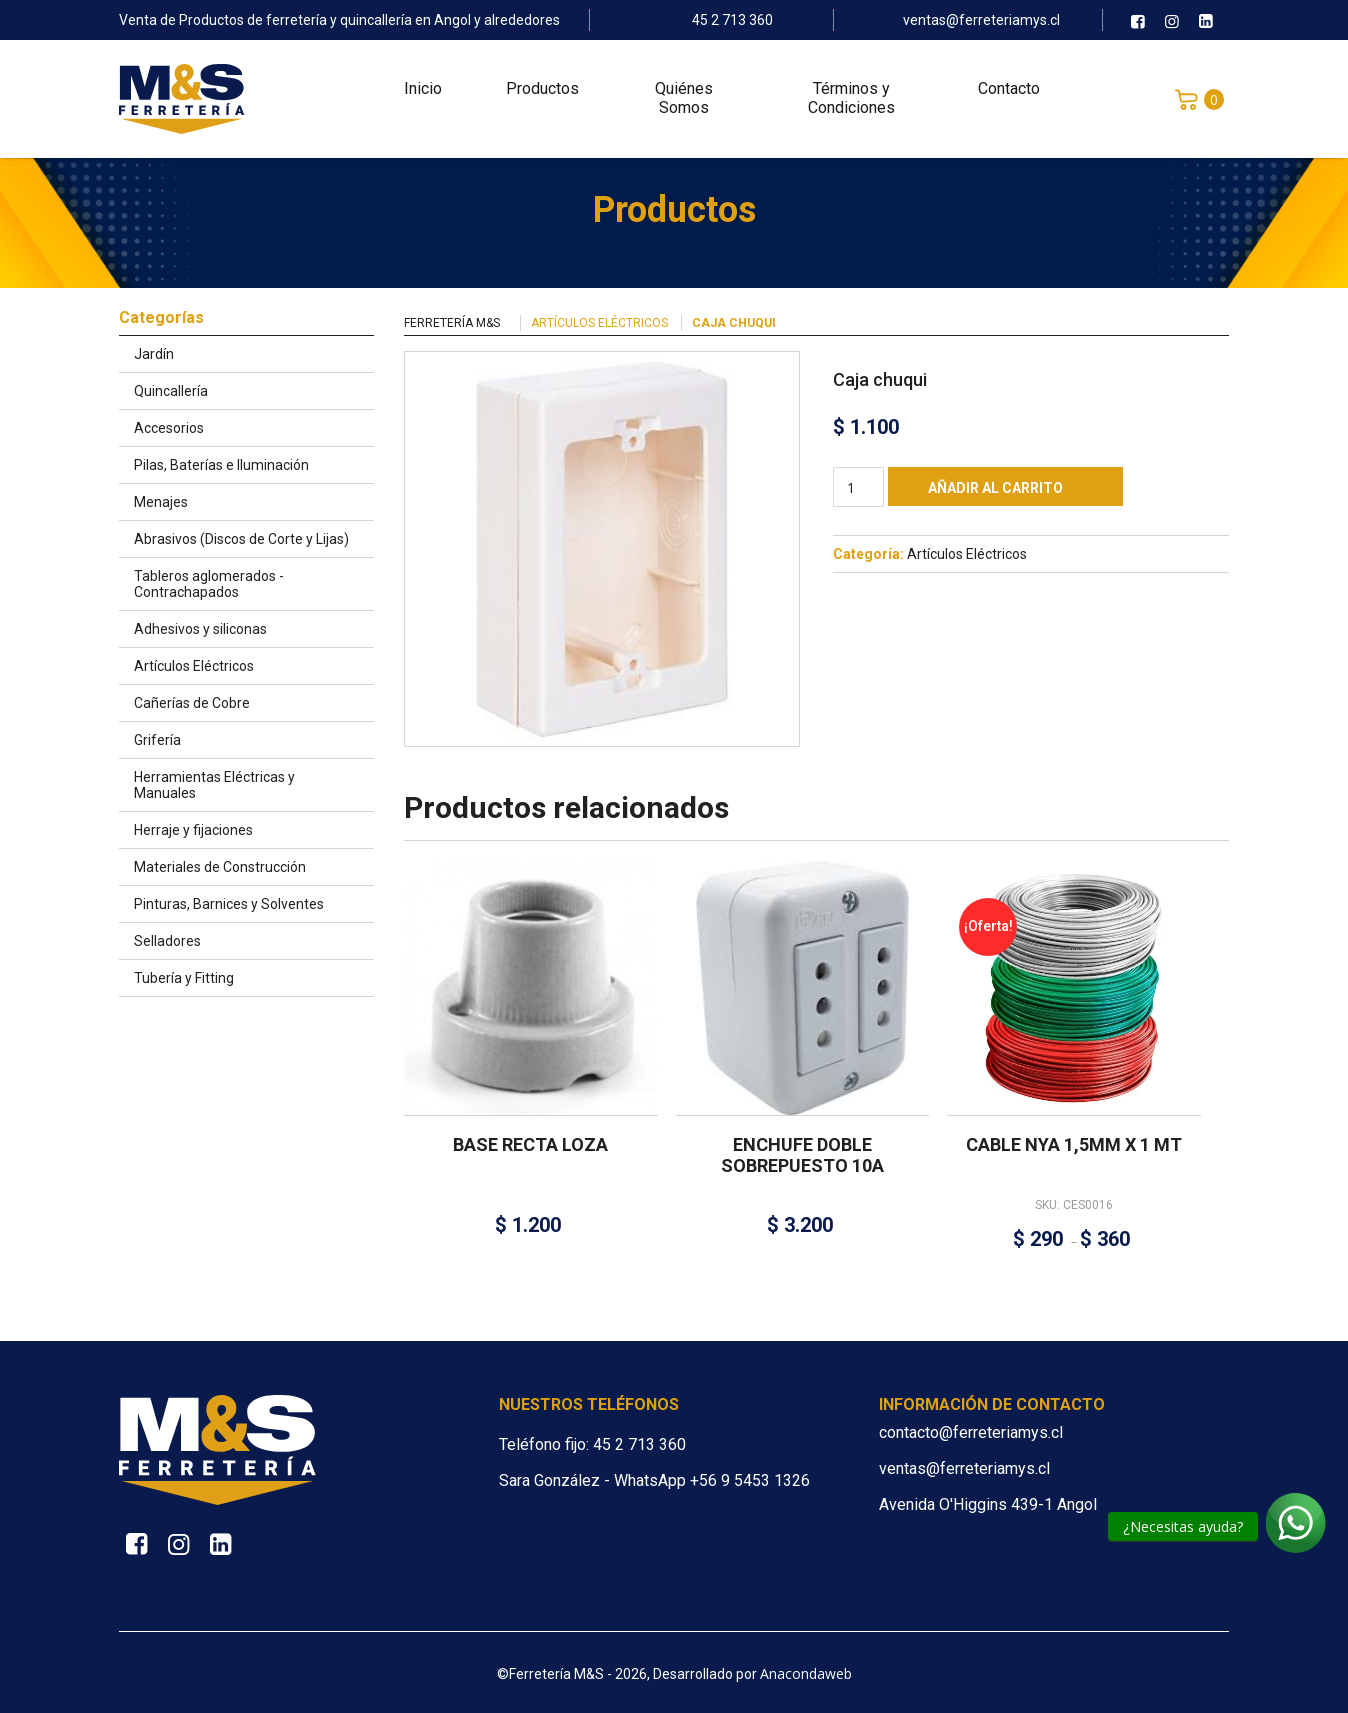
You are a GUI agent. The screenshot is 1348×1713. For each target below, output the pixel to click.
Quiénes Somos (684, 100)
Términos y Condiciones (851, 100)
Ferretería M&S (452, 323)
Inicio (423, 90)
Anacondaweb (806, 1673)
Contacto (1009, 90)
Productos (542, 90)
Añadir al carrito (995, 488)
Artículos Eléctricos (599, 323)
